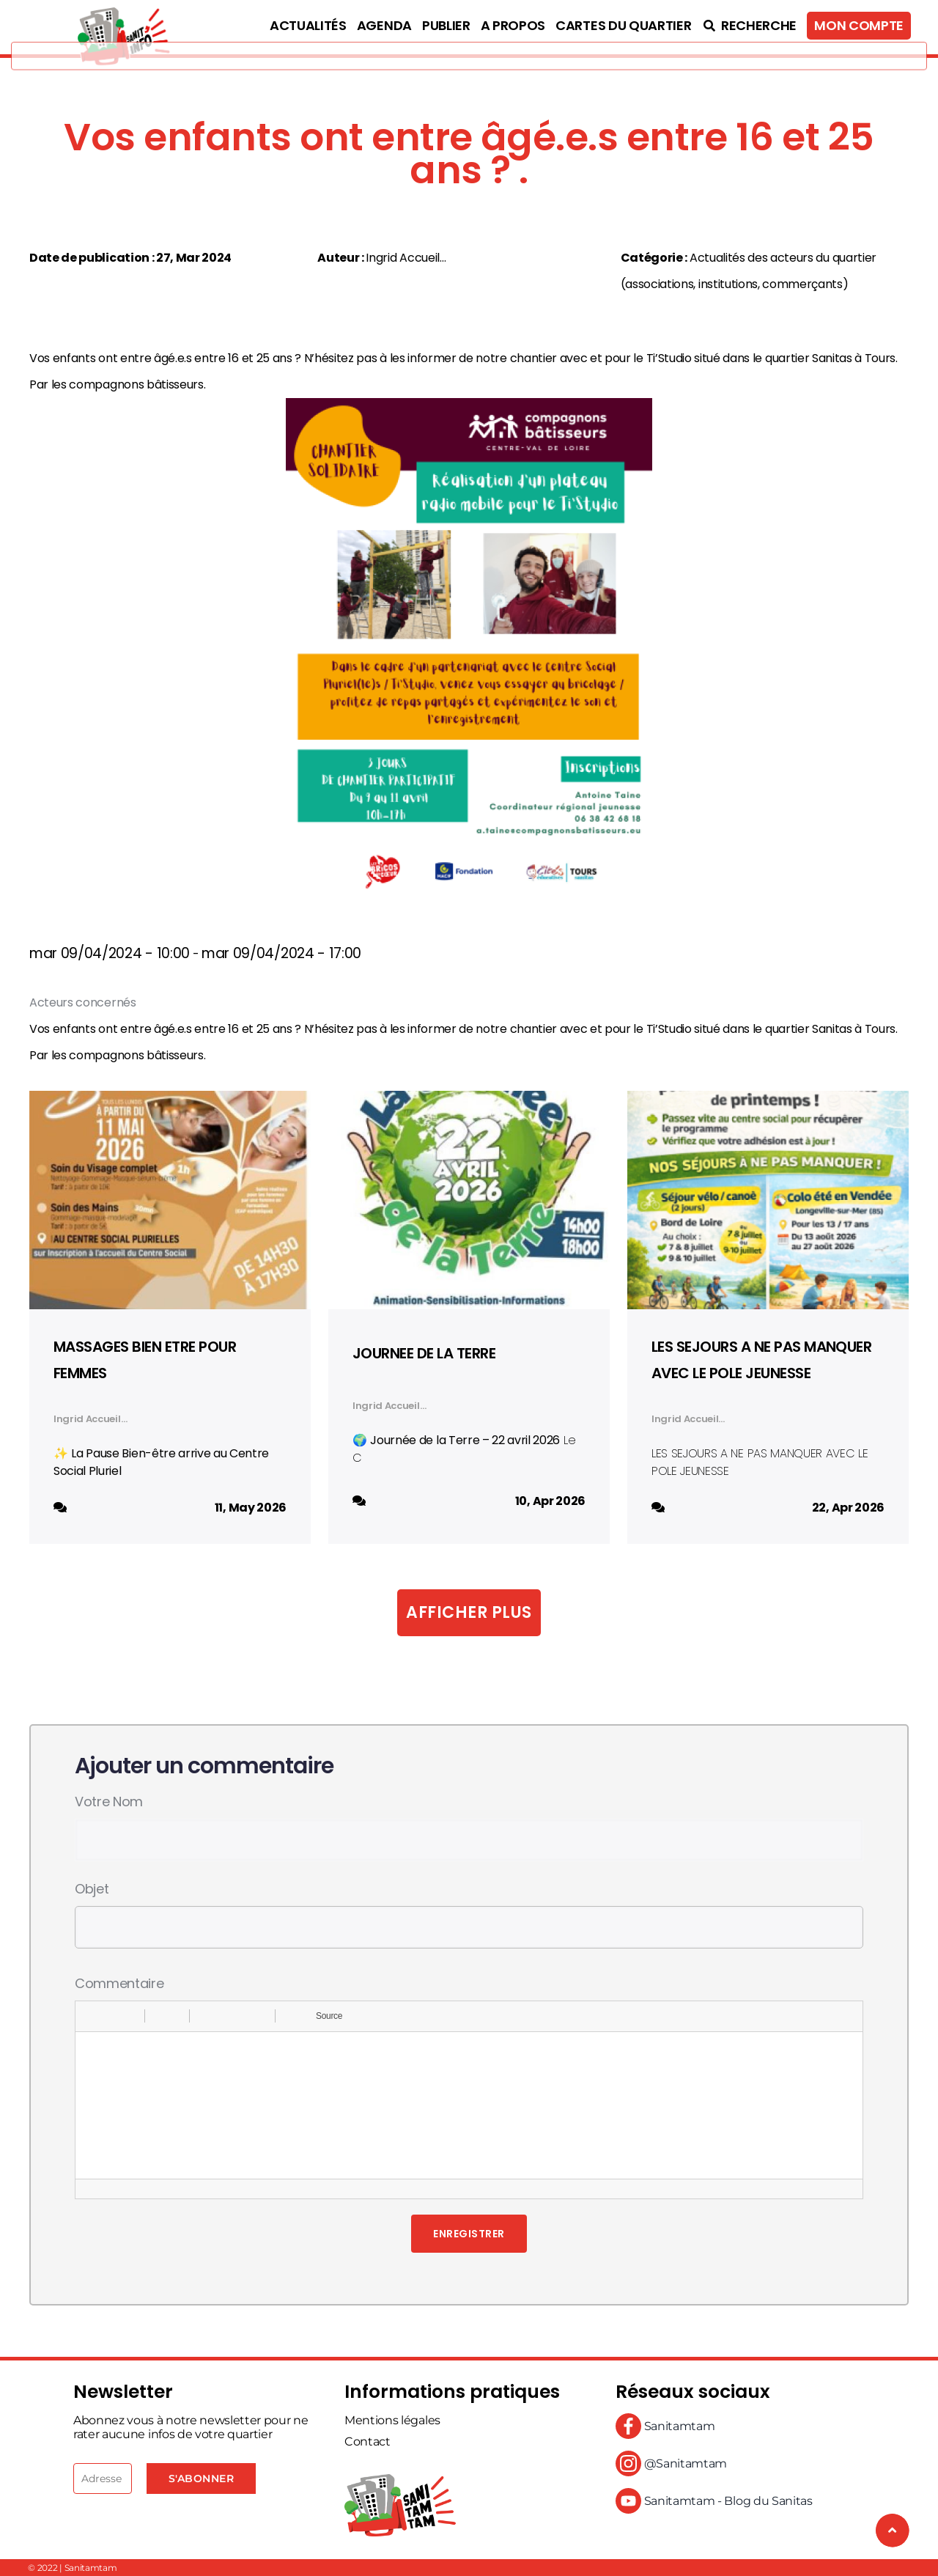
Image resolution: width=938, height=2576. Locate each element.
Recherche (749, 25)
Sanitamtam (665, 2426)
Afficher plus (469, 1612)
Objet (91, 1889)
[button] (91, 2015)
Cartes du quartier (623, 25)
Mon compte (859, 25)
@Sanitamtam (671, 2463)
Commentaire (119, 1983)
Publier (446, 25)
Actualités (308, 25)
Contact (367, 2441)
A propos (513, 25)
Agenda (384, 25)
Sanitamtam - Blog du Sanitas (714, 2501)
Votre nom (109, 1801)
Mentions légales (392, 2420)
